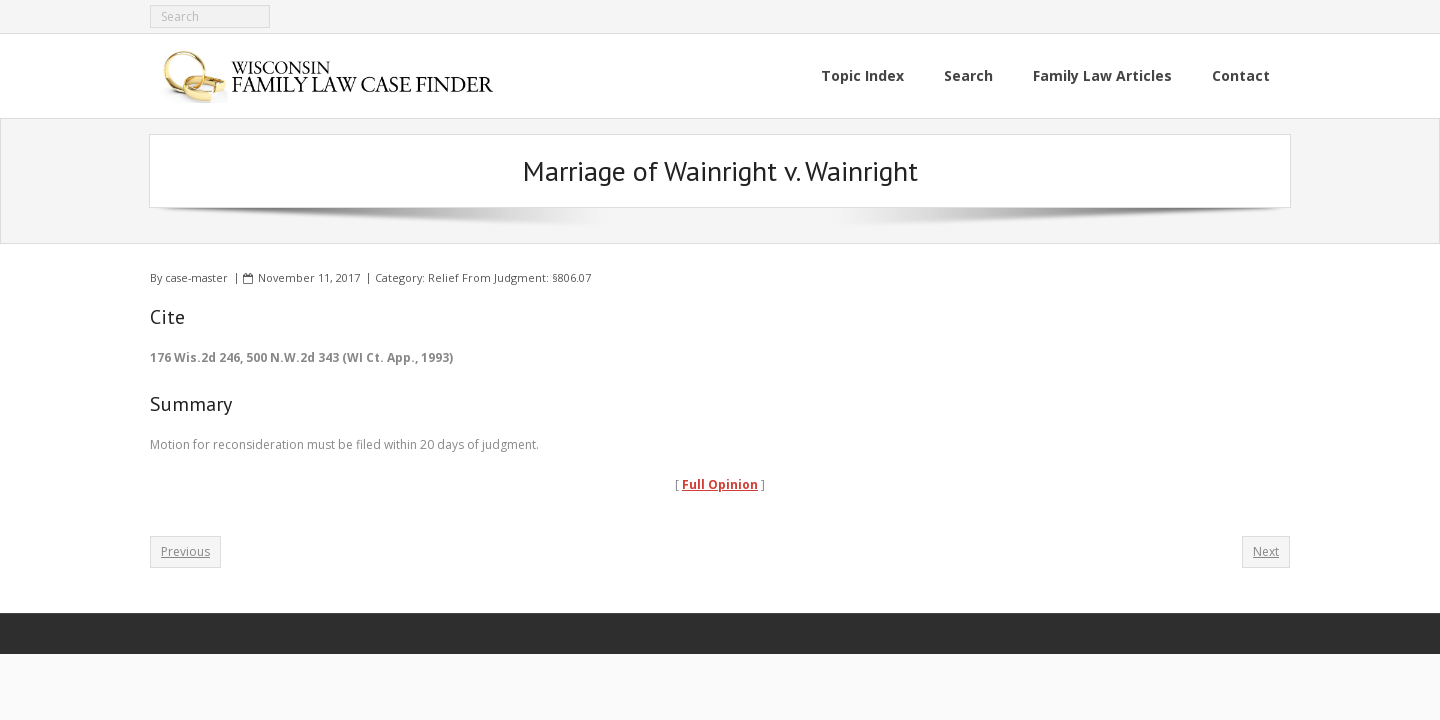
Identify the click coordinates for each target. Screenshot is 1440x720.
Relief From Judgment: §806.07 (509, 277)
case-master (196, 277)
